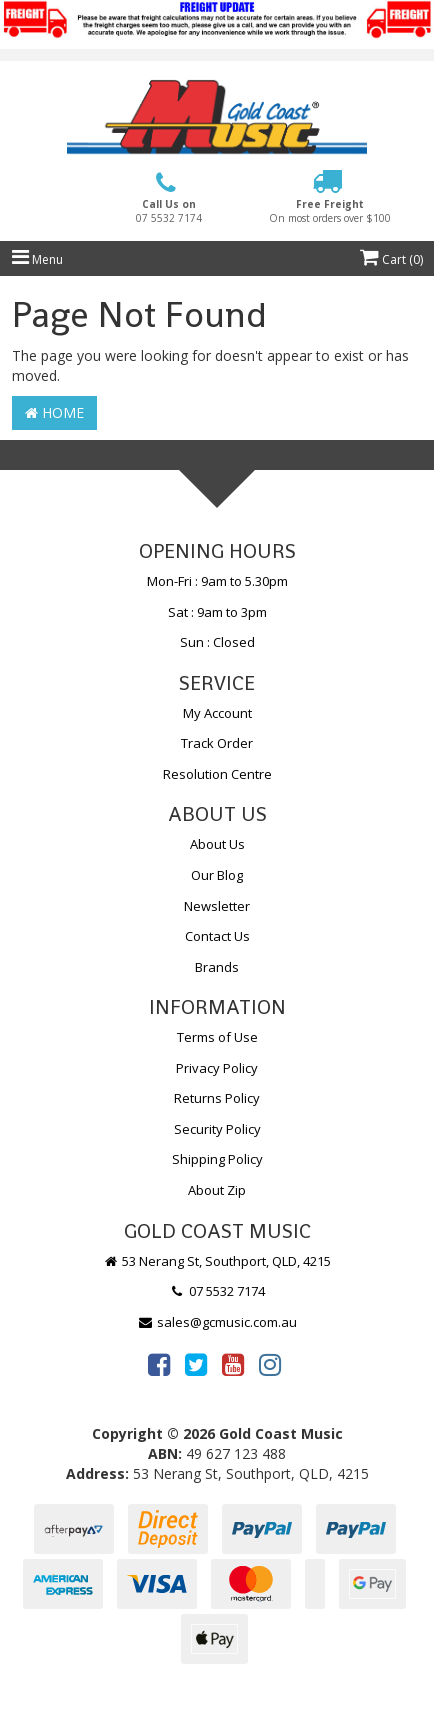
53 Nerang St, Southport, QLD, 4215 (217, 1261)
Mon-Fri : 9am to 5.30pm (217, 581)
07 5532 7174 (217, 1291)
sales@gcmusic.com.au (217, 1322)
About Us (217, 844)
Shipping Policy (217, 1159)
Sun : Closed (217, 642)
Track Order (217, 743)
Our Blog (217, 875)
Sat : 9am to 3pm (217, 612)
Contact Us (217, 936)
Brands (217, 967)
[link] (159, 1364)
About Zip (217, 1190)
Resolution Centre (217, 774)
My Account (217, 713)
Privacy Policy (217, 1068)
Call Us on (169, 211)
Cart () (391, 259)
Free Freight (330, 211)
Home (54, 412)
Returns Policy (217, 1098)
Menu (37, 259)
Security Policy (217, 1129)
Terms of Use (217, 1037)
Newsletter (217, 906)
